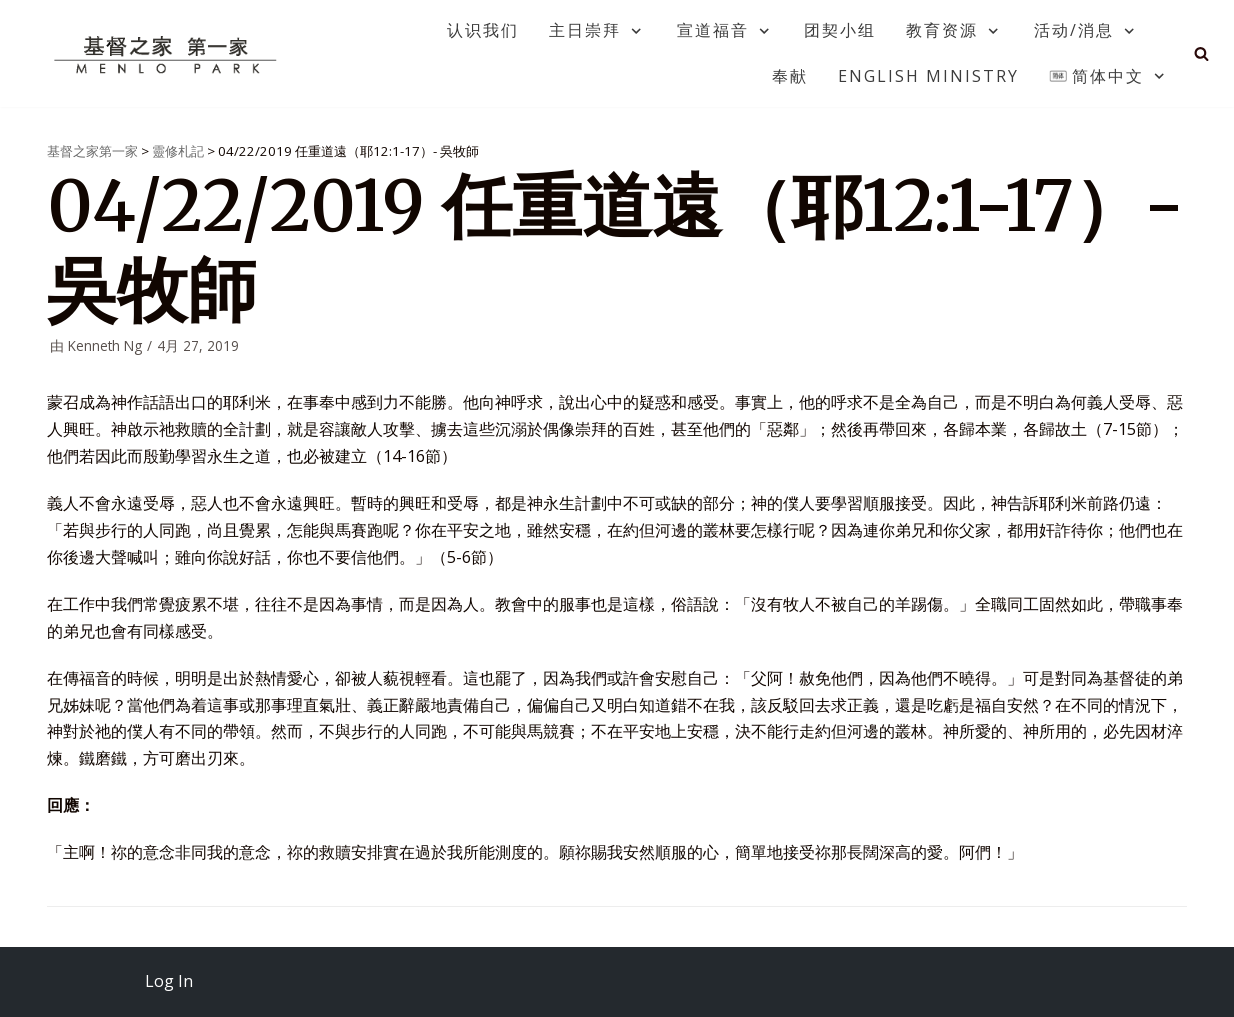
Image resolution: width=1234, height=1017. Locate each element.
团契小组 (840, 30)
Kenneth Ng (105, 345)
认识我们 (483, 30)
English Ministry (928, 76)
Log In (169, 981)
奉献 (790, 76)
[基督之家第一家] (168, 54)
